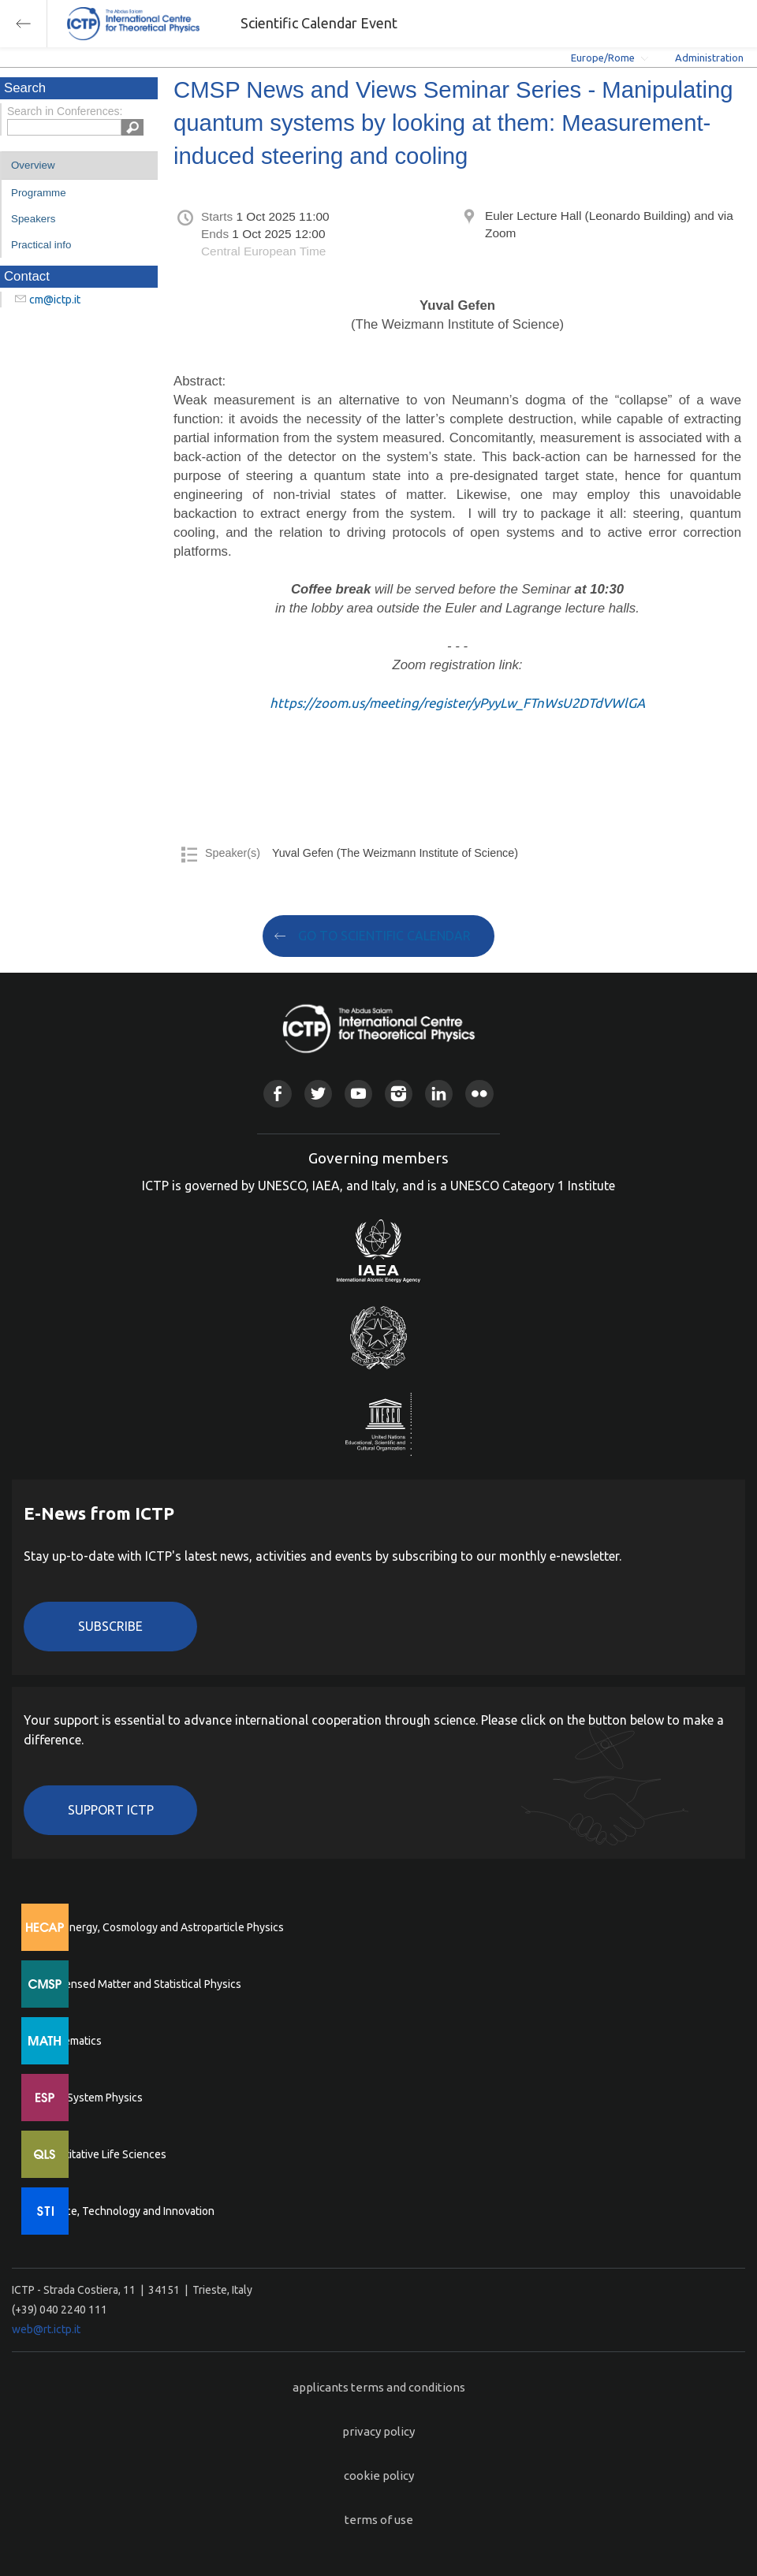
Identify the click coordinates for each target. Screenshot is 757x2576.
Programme (38, 193)
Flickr (479, 1093)
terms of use (379, 2519)
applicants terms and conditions (379, 2387)
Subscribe (110, 1626)
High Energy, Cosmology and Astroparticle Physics (161, 1927)
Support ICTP (111, 1810)
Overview (33, 165)
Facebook (277, 1093)
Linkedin (439, 1093)
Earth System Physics (91, 2097)
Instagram (398, 1093)
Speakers (33, 219)
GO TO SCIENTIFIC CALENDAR (384, 936)
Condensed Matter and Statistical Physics (140, 1984)
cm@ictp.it (54, 299)
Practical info (41, 245)
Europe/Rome (603, 57)
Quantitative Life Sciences (102, 2154)
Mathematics (70, 2040)
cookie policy (379, 2475)
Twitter (318, 1093)
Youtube (358, 1093)
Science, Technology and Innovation (126, 2211)
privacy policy (378, 2431)
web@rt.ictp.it (46, 2329)
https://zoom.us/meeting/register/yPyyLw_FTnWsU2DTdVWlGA (457, 702)
